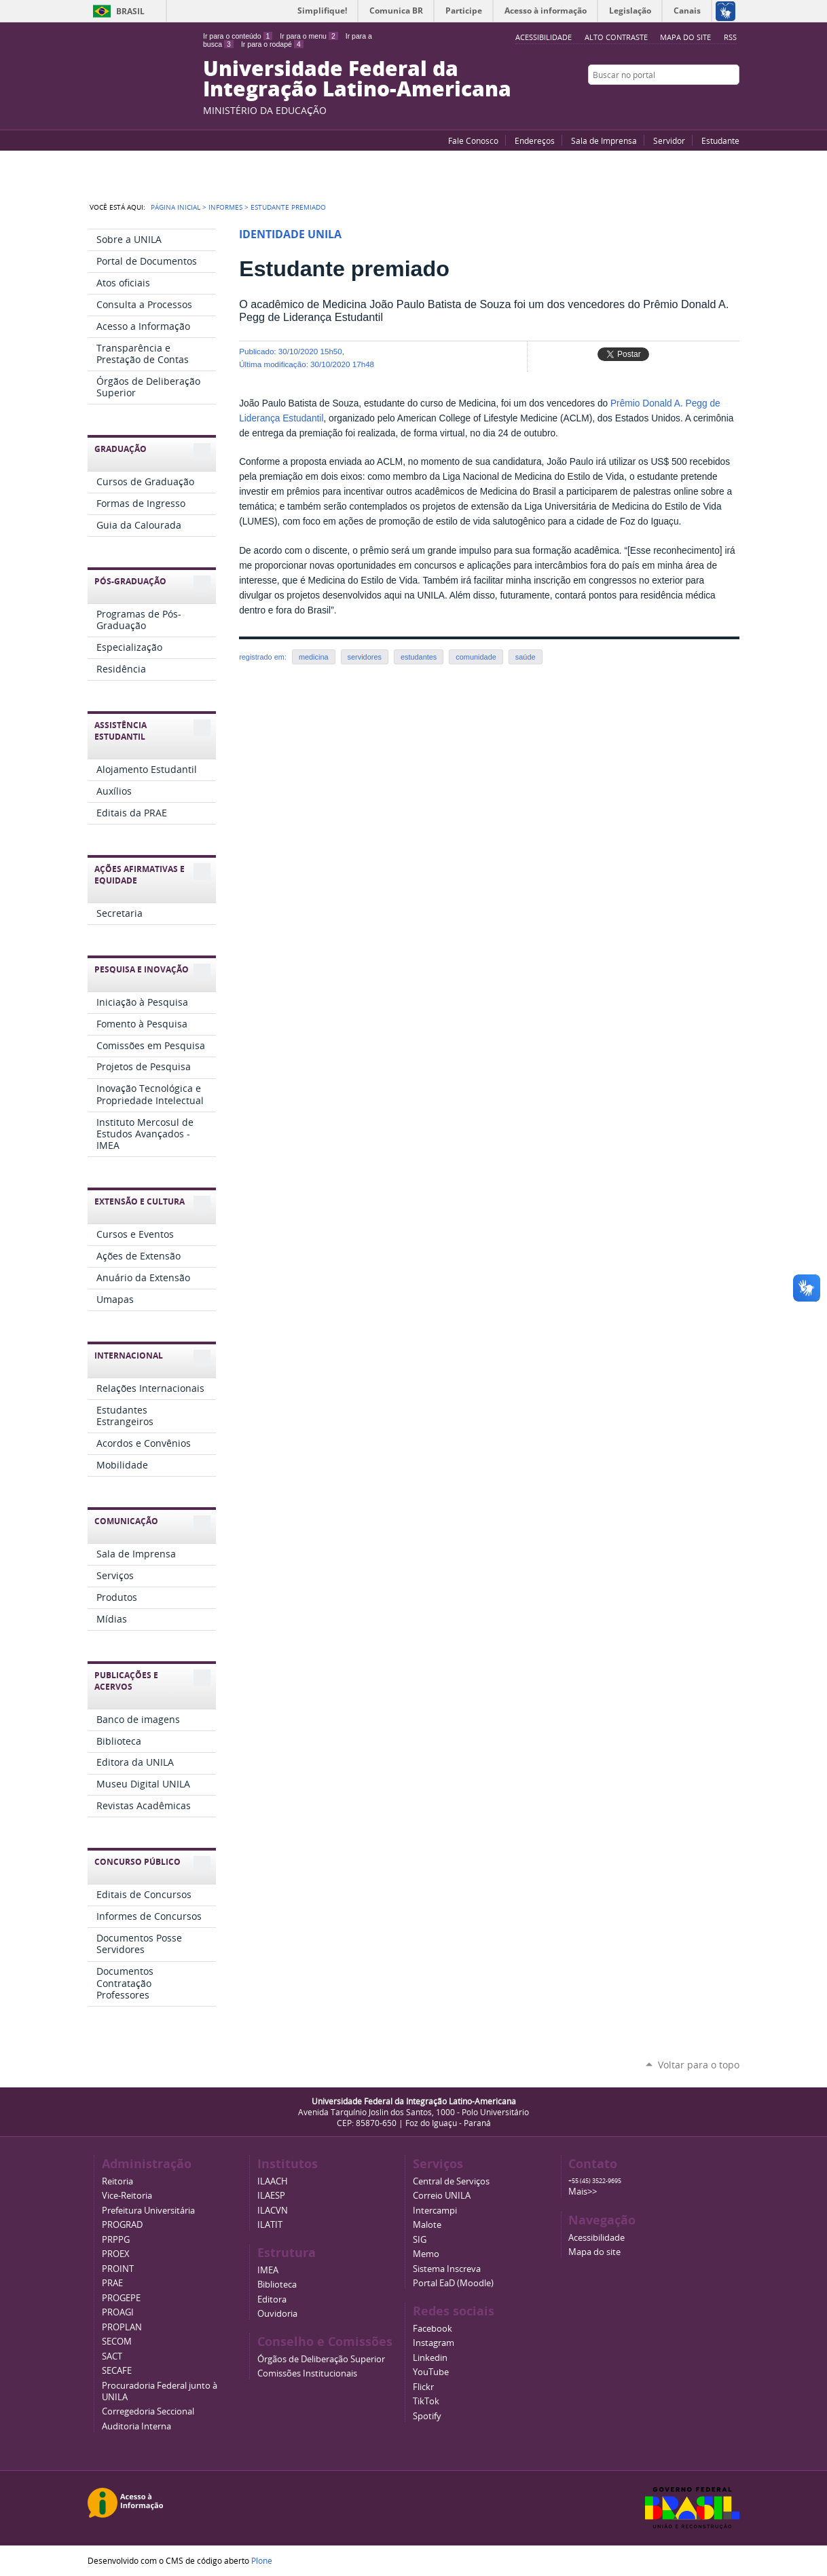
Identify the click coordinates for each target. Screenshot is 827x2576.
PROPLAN (122, 2327)
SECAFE (117, 2370)
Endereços (535, 140)
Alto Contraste (616, 37)
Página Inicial (175, 207)
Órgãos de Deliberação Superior (321, 2359)
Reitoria (117, 2181)
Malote (427, 2225)
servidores (365, 657)
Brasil (130, 11)
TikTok (426, 2401)
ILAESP (271, 2195)
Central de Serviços (451, 2181)
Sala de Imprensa (604, 140)
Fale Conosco (473, 140)
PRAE (112, 2283)
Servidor (669, 140)
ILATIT (269, 2225)
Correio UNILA (442, 2195)
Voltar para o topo (698, 2064)
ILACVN (272, 2210)
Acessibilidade (596, 2237)
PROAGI (118, 2312)
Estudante (720, 140)
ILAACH (272, 2181)
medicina (314, 657)
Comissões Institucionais (307, 2373)
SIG (419, 2240)
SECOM (117, 2341)
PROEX (116, 2254)
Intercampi (435, 2210)
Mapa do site (685, 37)
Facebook (698, 101)
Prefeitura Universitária (148, 2210)
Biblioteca (277, 2284)
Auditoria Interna (136, 2426)
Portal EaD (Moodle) (453, 2283)
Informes (225, 207)
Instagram (732, 101)
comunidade (476, 657)
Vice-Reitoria (127, 2195)
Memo (426, 2254)
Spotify (427, 2416)
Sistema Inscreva (447, 2269)
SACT (112, 2356)
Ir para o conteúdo (237, 36)
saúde (525, 657)
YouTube (681, 101)
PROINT (118, 2269)
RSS (730, 37)
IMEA (267, 2270)
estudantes (419, 657)
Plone (261, 2560)
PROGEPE (121, 2298)
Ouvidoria (277, 2313)
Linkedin (430, 2358)
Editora (272, 2299)
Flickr (715, 101)
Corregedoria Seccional (148, 2411)
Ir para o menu (308, 36)
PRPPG (116, 2240)
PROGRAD (122, 2225)
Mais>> (582, 2191)
